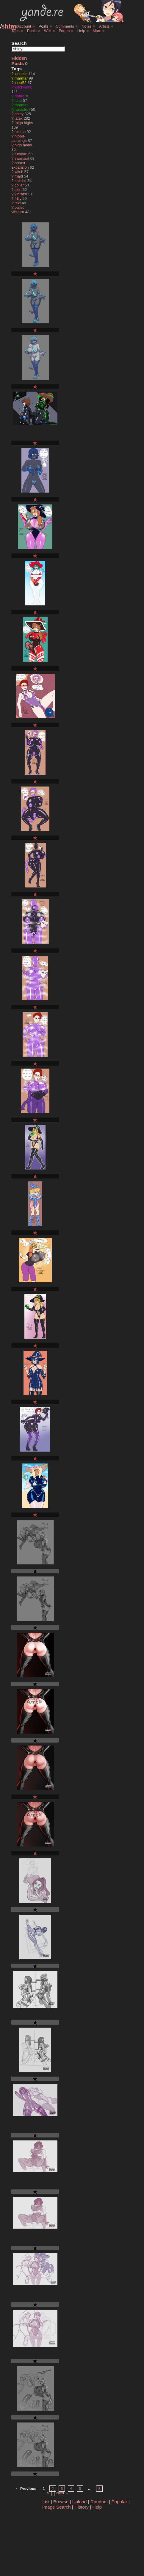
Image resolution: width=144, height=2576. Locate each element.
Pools (32, 31)
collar (19, 185)
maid (19, 176)
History (81, 2506)
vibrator (21, 194)
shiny (10, 26)
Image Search (56, 2506)
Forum (64, 31)
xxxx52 (20, 82)
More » (98, 31)
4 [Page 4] (71, 2488)
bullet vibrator (17, 209)
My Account (21, 26)
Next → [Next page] (62, 2493)
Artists (104, 26)
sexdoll (20, 180)
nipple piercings (18, 138)
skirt (18, 189)
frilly (18, 198)
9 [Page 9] (48, 2493)
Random (99, 2501)
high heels (23, 145)
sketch (20, 131)
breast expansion (20, 165)
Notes (86, 26)
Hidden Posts (19, 61)
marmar (21, 78)
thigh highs (24, 123)
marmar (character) (20, 107)
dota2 (19, 96)
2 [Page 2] (52, 2488)
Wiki (47, 31)
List (45, 2501)
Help (81, 31)
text (18, 203)
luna (18, 100)
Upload (79, 2501)
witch (19, 172)
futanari (21, 154)
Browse (60, 2501)
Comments (65, 26)
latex (19, 118)
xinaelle (21, 74)
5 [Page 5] (80, 2488)
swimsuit (22, 158)
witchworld (23, 87)
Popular (119, 2501)
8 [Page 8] (99, 2488)
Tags (15, 31)
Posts (43, 26)
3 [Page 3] (62, 2488)
